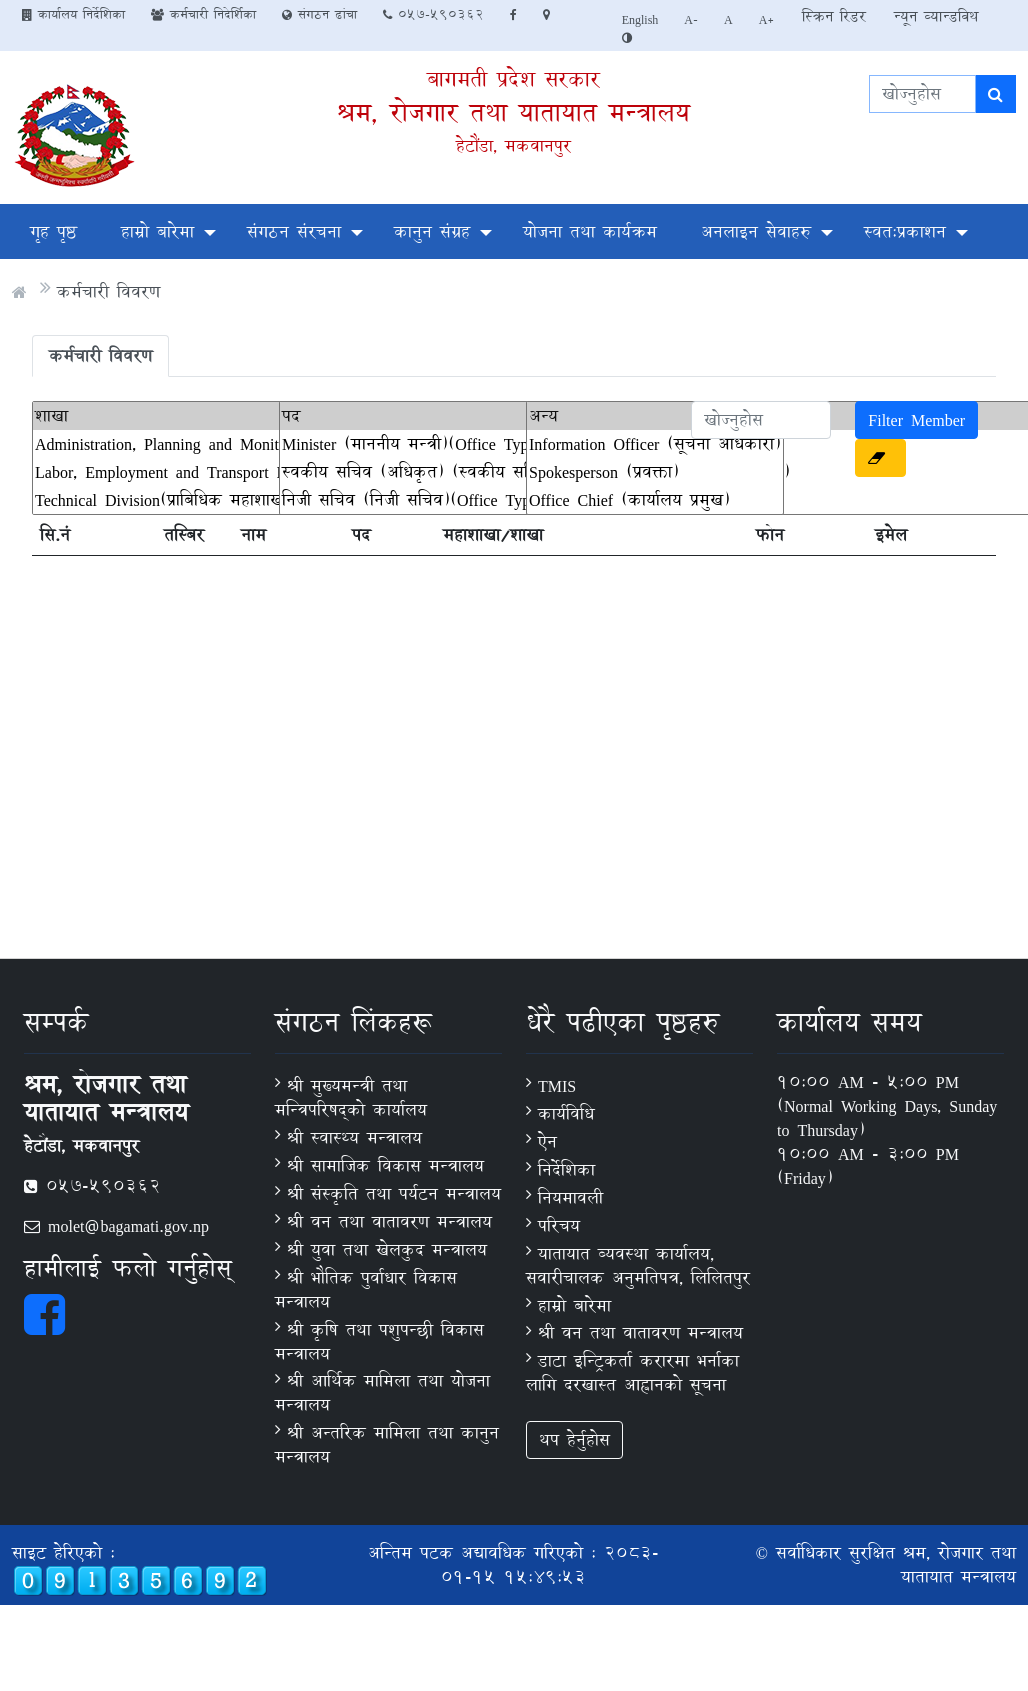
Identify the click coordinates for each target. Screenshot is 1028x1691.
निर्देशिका (566, 1169)
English (640, 19)
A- (691, 19)
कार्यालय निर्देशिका (73, 14)
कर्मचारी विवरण (108, 291)
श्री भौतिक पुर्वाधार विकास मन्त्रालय (366, 1289)
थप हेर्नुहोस (574, 1439)
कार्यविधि (566, 1113)
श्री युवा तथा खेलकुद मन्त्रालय (387, 1249)
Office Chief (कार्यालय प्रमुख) (655, 500)
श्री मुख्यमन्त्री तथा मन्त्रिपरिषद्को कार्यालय (351, 1097)
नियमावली (570, 1197)
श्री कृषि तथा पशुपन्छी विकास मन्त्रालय (379, 1341)
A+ (767, 19)
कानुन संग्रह (432, 231)
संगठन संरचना (294, 231)
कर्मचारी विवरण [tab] (100, 355)
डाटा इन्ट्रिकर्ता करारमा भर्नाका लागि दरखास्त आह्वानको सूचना (632, 1372)
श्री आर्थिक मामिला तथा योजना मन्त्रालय (382, 1392)
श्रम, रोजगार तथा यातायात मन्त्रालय (513, 112)
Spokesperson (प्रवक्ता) (655, 472)
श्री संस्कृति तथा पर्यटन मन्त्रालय (394, 1193)
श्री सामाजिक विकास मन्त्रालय (385, 1165)
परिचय (559, 1225)
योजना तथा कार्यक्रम (590, 231)
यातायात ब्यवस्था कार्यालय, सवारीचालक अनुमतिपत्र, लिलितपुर (638, 1265)
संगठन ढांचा (319, 14)
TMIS (557, 1085)
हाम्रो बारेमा (157, 231)
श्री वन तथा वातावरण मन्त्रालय (389, 1221)
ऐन (547, 1141)
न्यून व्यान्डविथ (936, 16)
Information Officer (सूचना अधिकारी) (655, 444)
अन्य (655, 416)
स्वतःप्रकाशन (905, 231)
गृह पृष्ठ (53, 231)
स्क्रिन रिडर (834, 16)
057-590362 (433, 14)
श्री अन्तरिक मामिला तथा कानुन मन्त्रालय (387, 1444)
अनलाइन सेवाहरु (756, 231)
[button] (880, 458)
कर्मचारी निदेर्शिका (203, 14)
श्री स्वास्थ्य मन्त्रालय (354, 1137)
